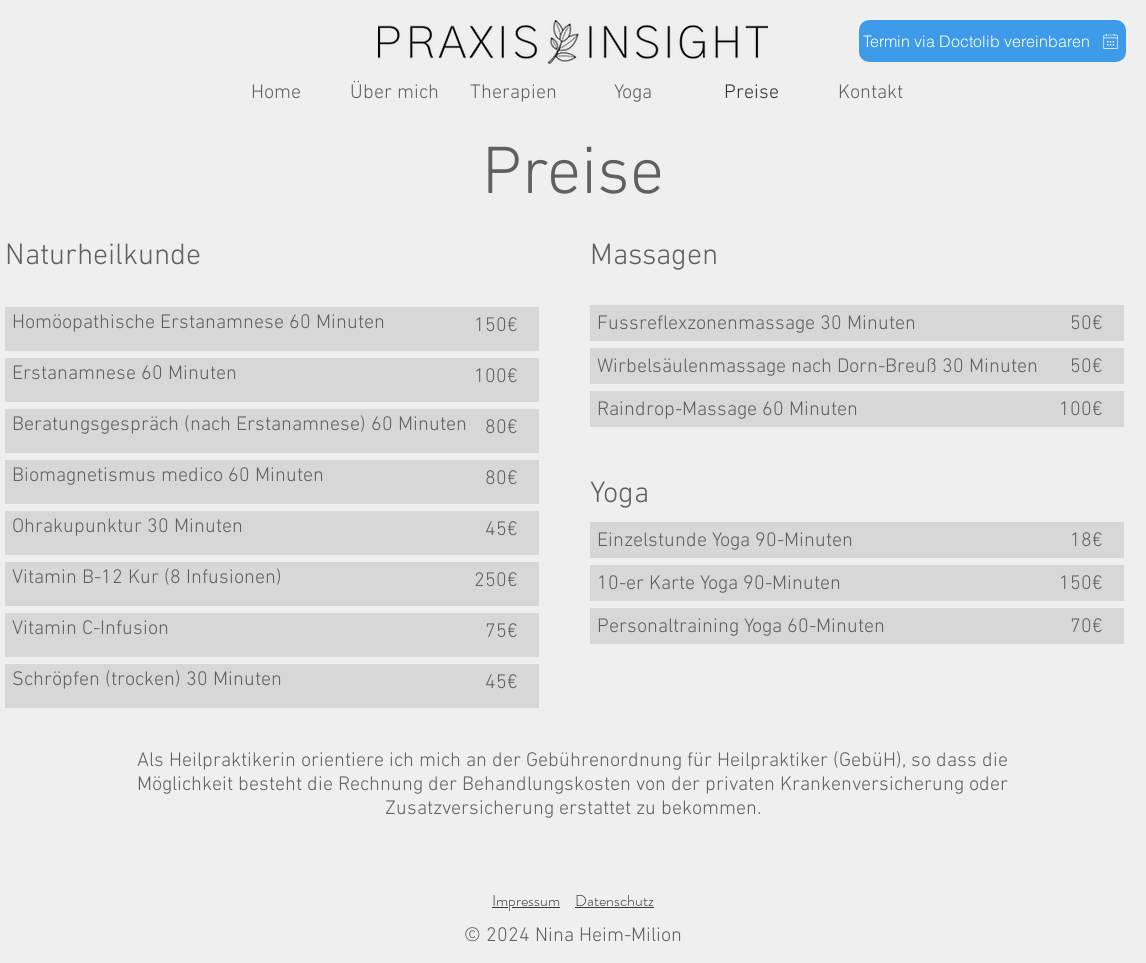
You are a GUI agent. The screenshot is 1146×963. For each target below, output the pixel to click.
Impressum (526, 900)
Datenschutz (614, 900)
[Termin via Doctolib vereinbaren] (992, 41)
